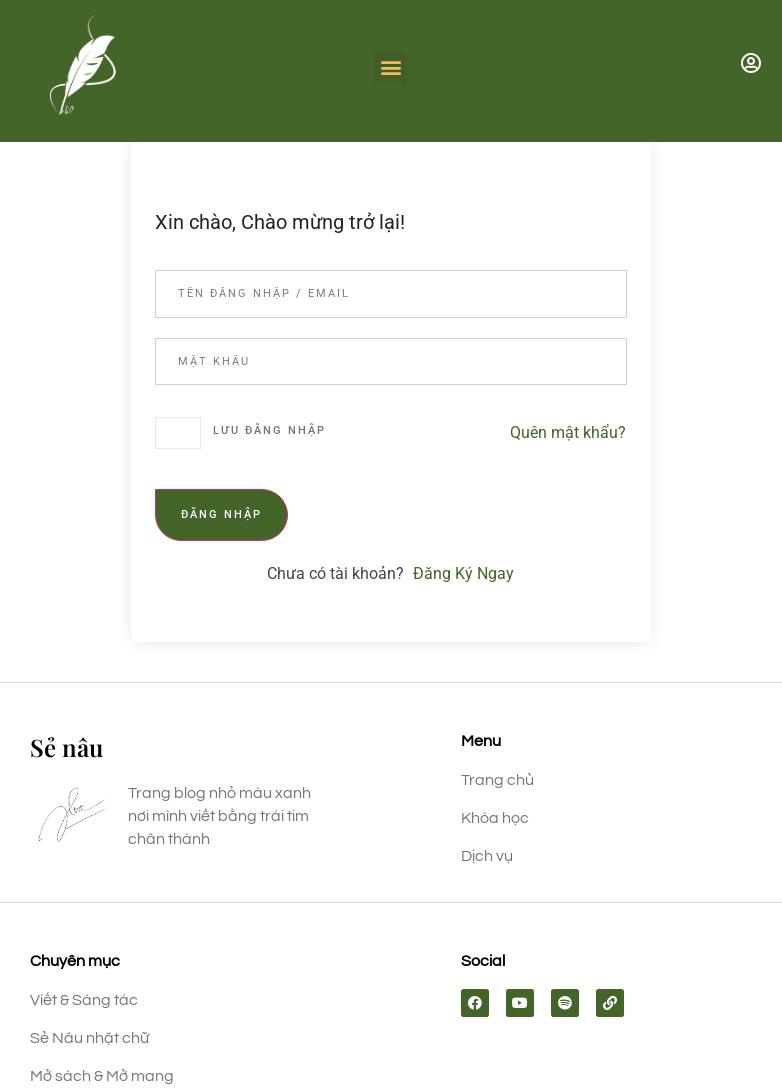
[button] (390, 67)
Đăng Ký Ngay (463, 573)
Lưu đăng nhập (269, 430)
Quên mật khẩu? (568, 432)
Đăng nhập (221, 514)
